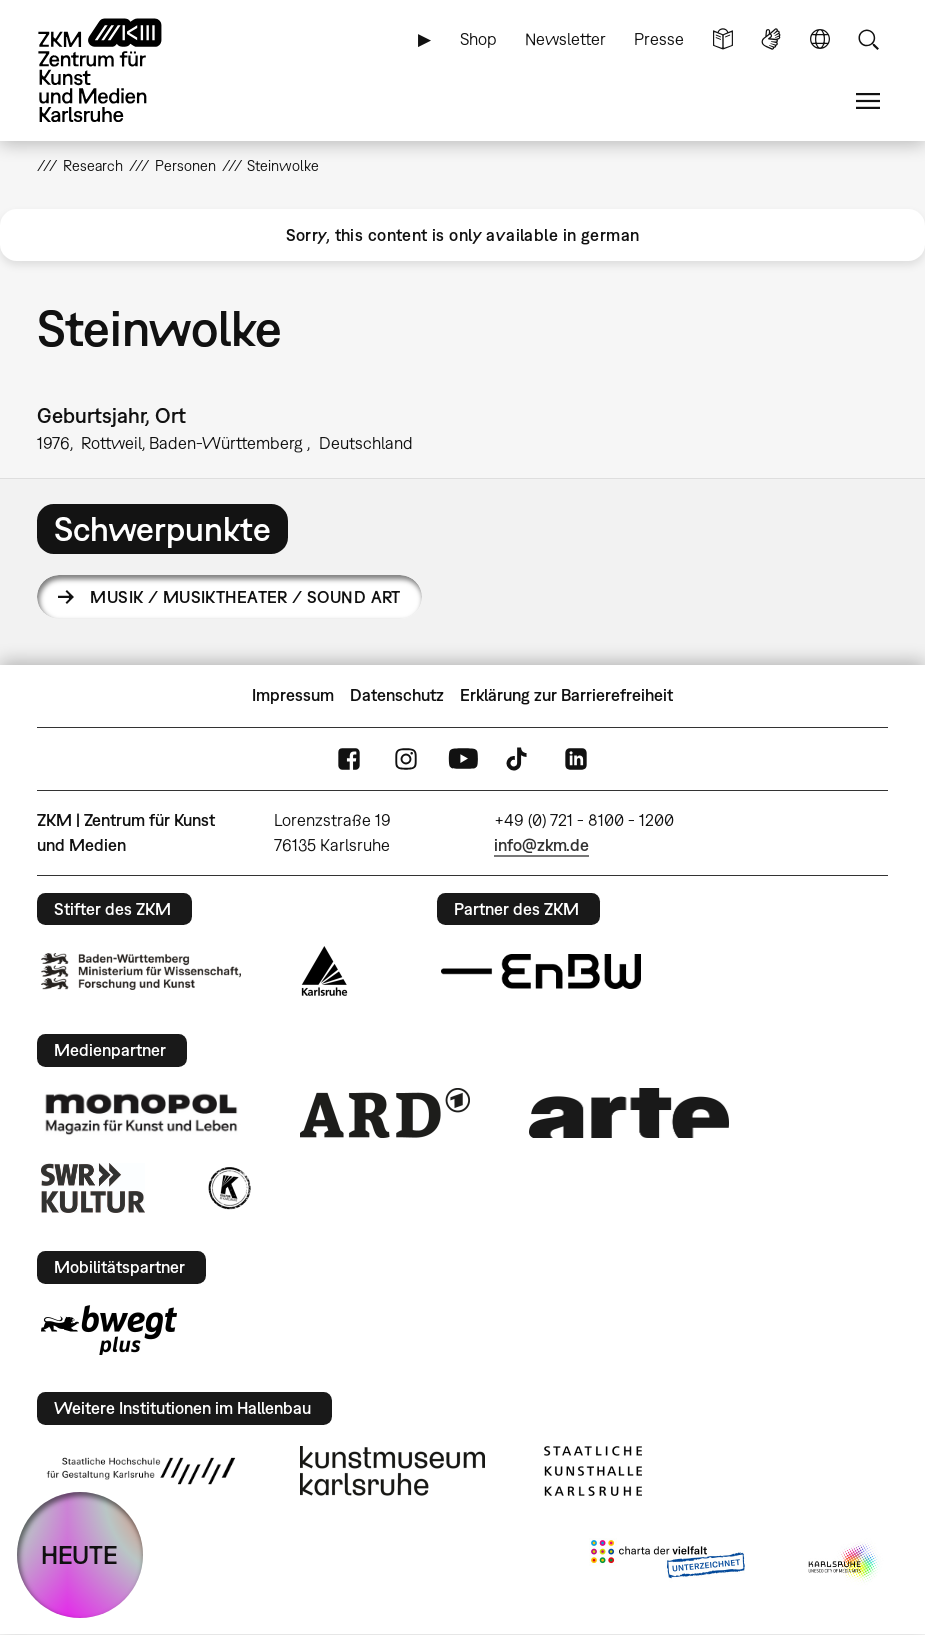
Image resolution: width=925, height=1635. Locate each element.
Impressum (293, 695)
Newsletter (565, 39)
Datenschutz (397, 695)
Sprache (820, 39)
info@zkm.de (541, 845)
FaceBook (349, 758)
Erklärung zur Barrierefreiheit (566, 695)
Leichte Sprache (723, 39)
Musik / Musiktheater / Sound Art (245, 597)
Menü (868, 101)
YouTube (463, 758)
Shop (478, 39)
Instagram (406, 758)
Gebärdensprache (771, 39)
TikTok (519, 758)
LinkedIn (576, 758)
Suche (868, 39)
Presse (659, 39)
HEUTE (79, 1554)
